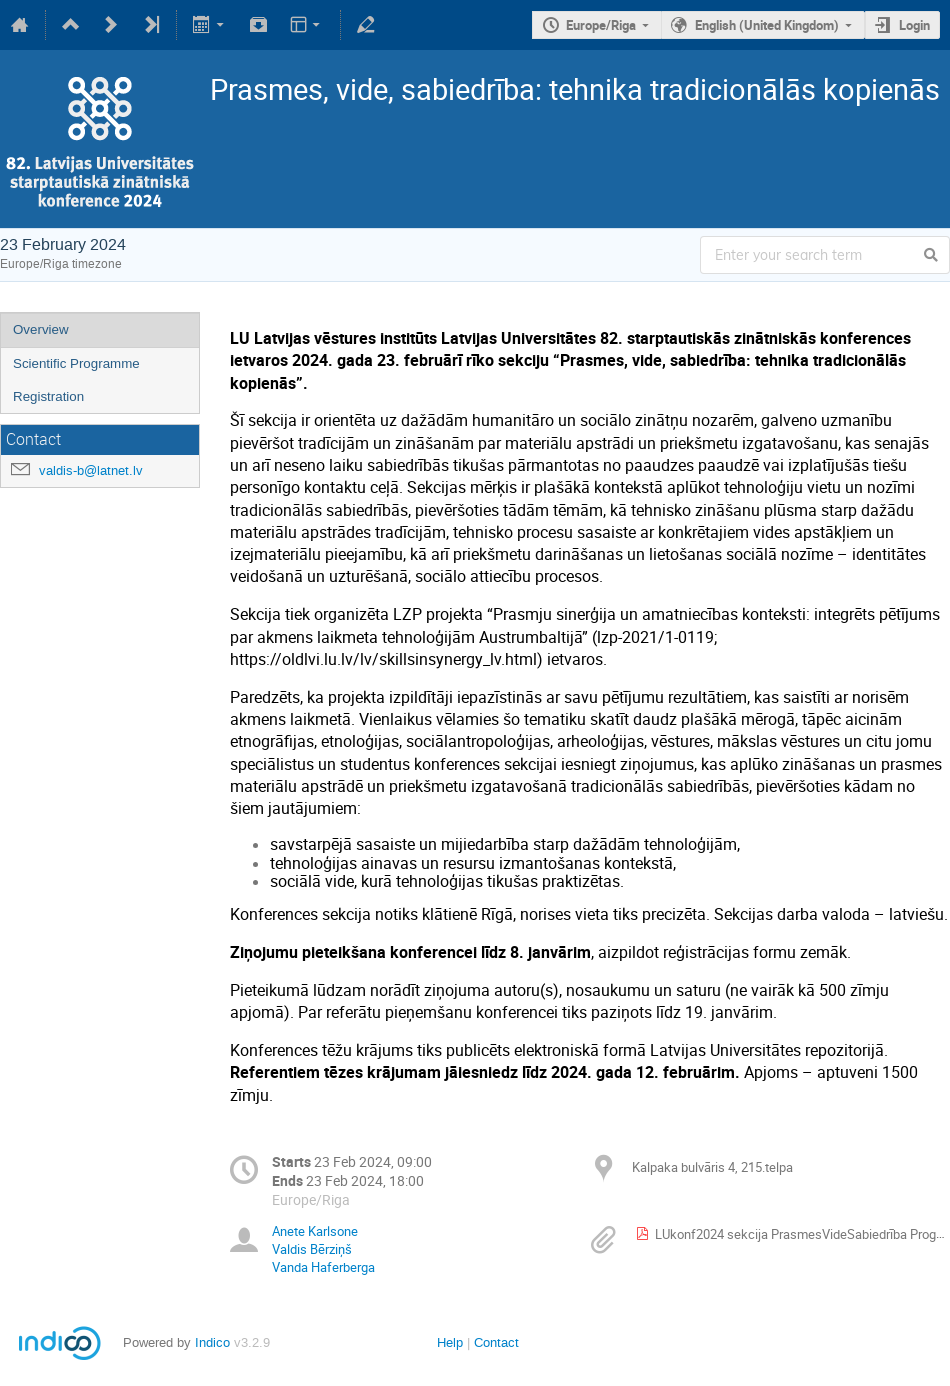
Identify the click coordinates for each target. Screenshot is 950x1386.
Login (914, 25)
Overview (41, 329)
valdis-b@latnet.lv (91, 470)
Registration (48, 396)
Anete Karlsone (315, 1231)
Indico (212, 1342)
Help (450, 1342)
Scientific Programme (76, 363)
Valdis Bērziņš (312, 1249)
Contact (496, 1342)
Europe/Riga (601, 25)
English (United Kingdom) (767, 25)
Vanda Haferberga (323, 1267)
